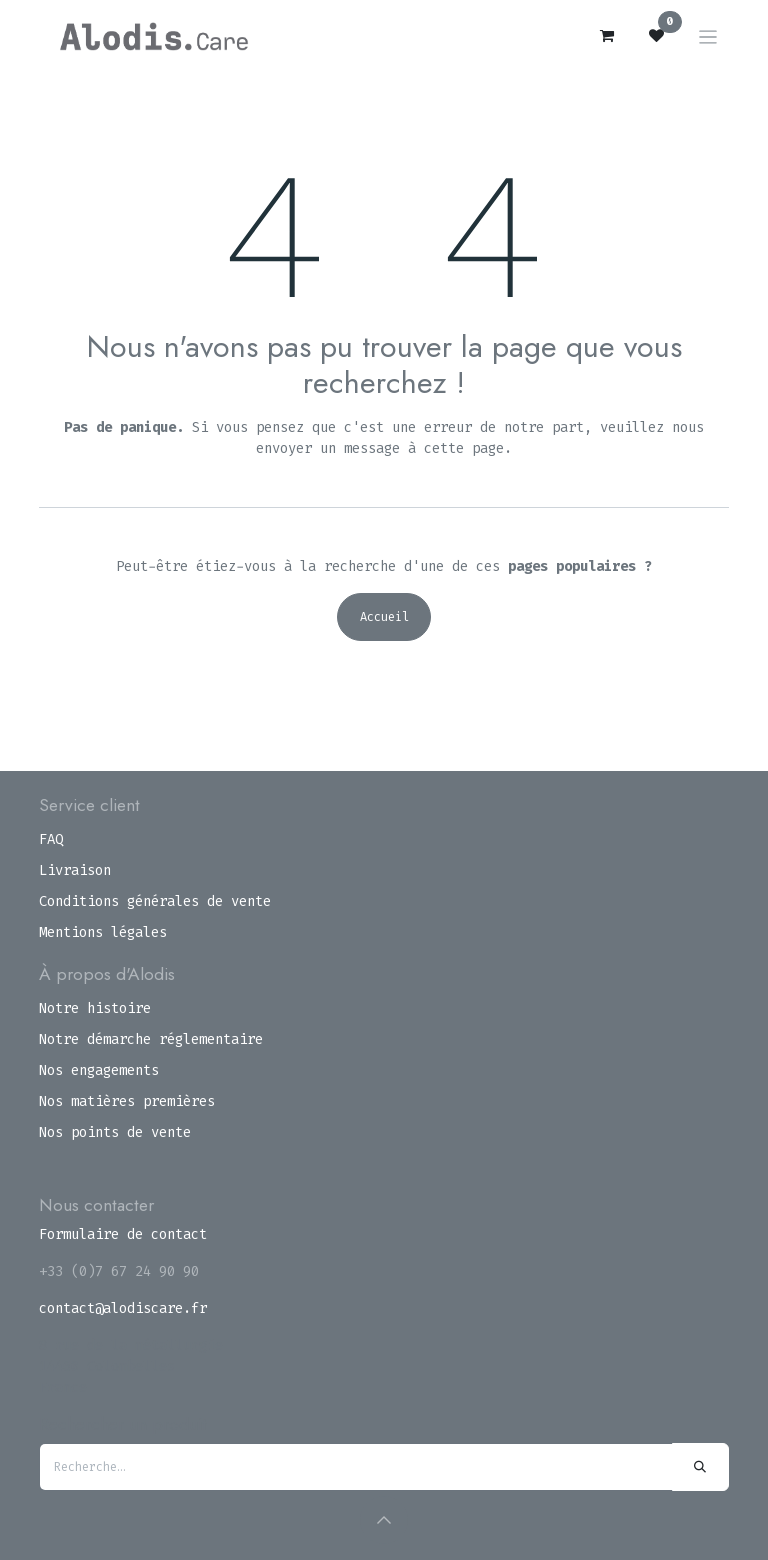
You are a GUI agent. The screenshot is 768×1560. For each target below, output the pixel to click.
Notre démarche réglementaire (151, 1039)
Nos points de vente (115, 1132)
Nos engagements (99, 1070)
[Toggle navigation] (708, 36)
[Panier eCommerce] (607, 36)
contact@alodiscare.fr (123, 1308)
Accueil (384, 617)
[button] (384, 1520)
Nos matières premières (127, 1101)
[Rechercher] (700, 1467)
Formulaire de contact (123, 1234)
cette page (464, 448)
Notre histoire (95, 1008)
